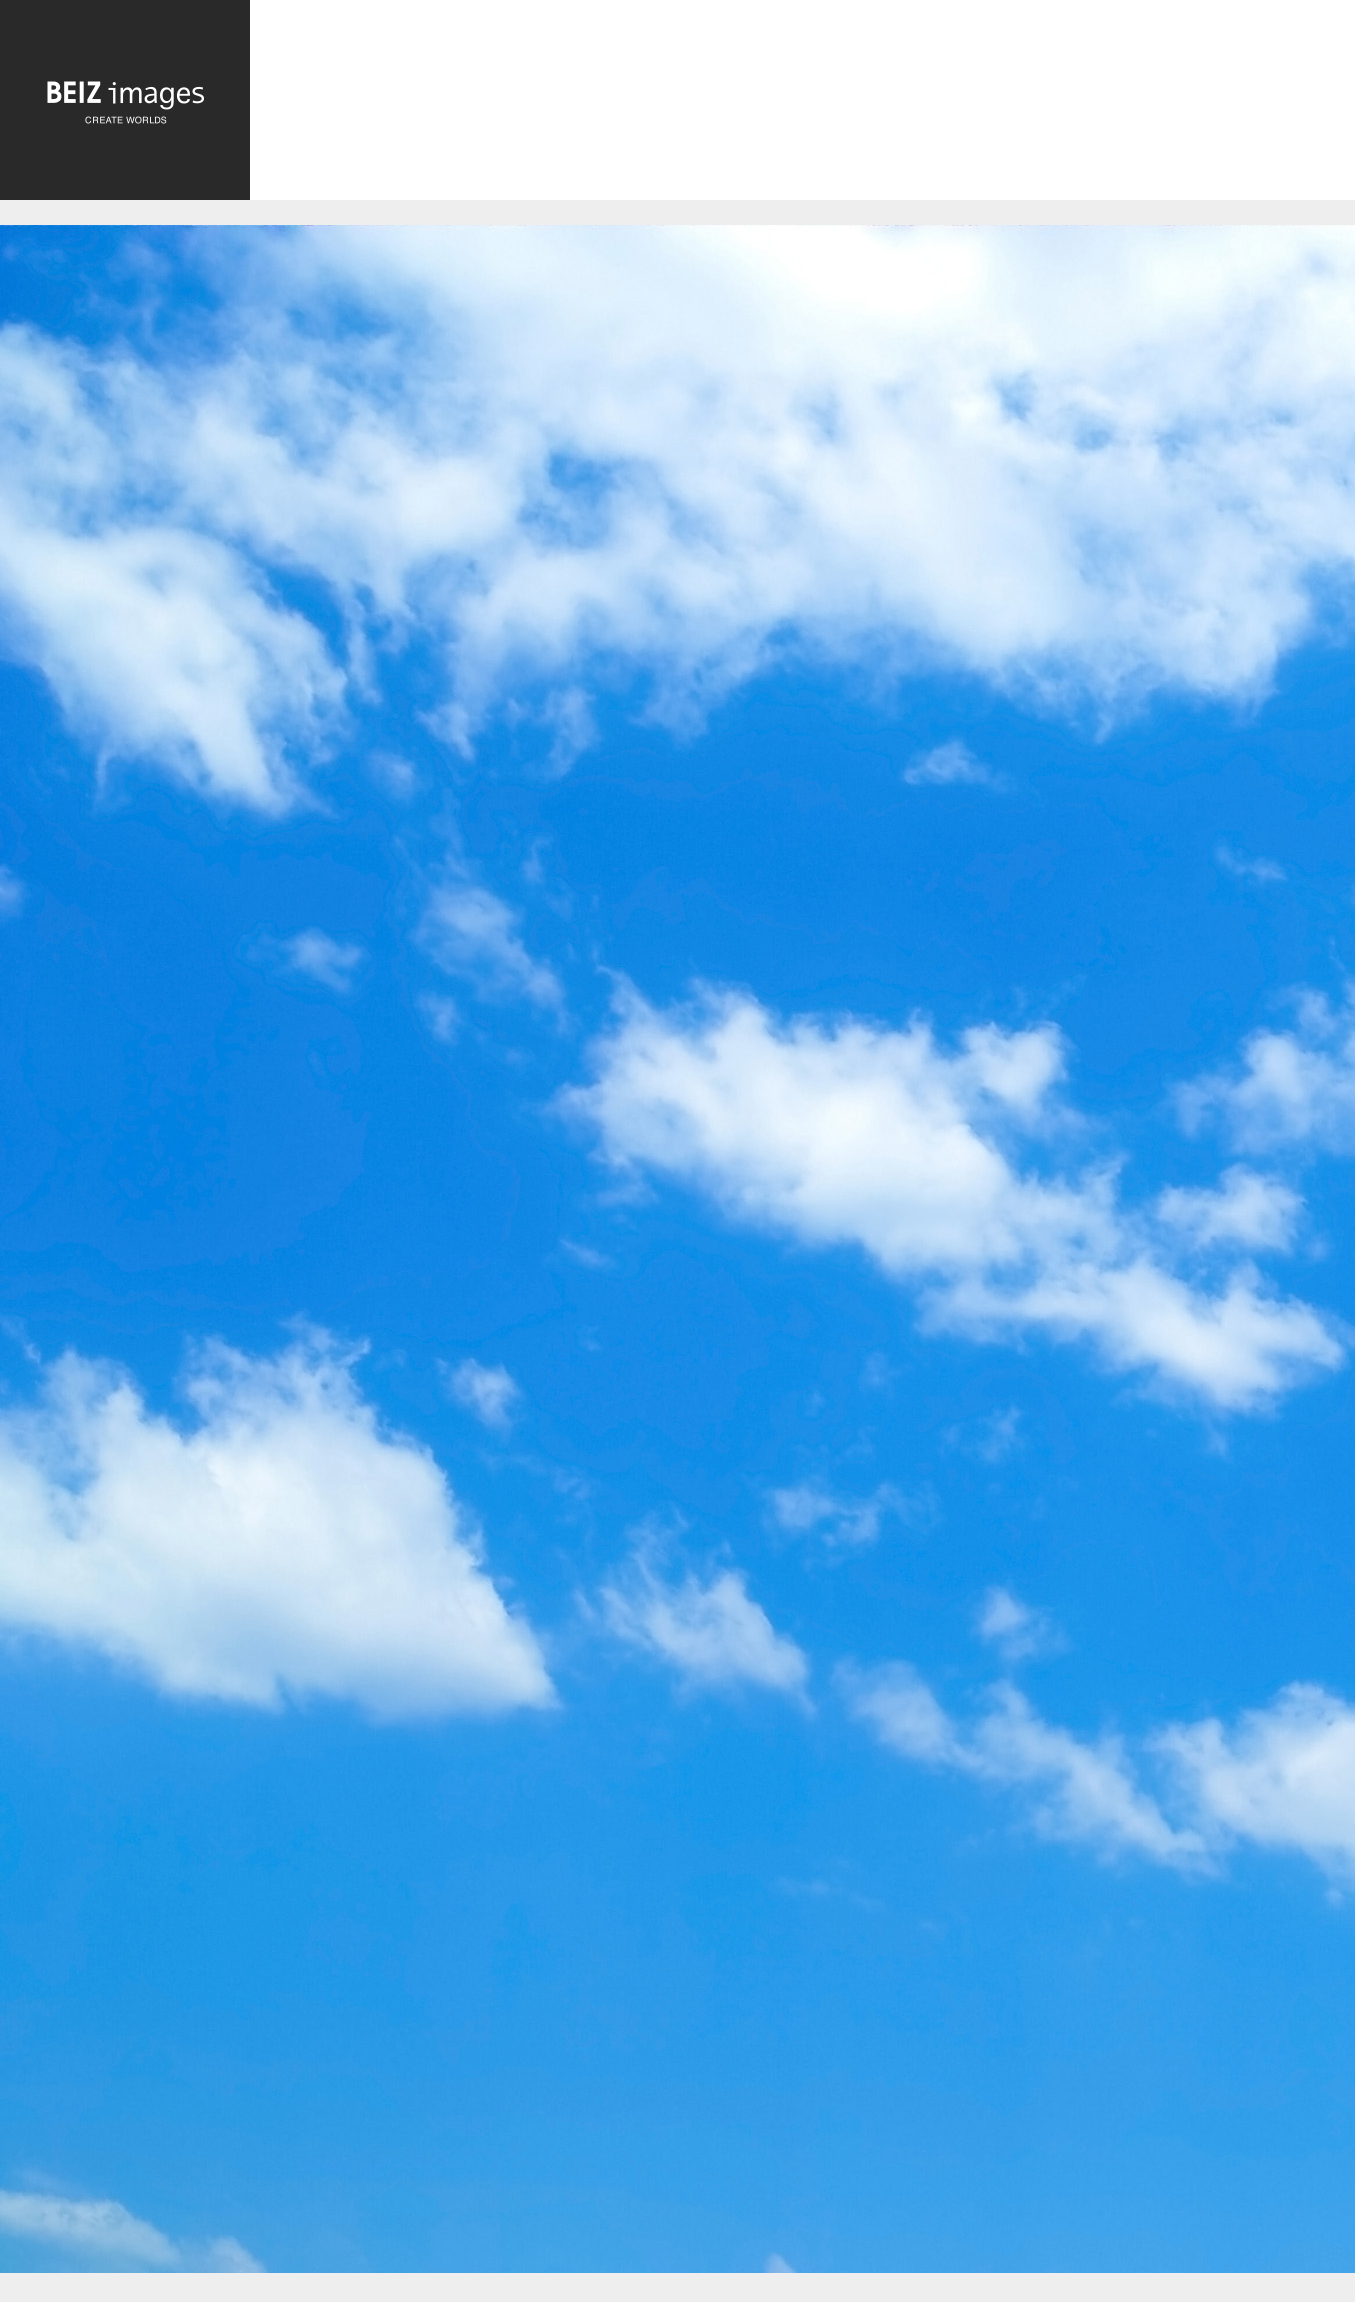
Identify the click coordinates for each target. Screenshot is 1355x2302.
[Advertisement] (802, 106)
